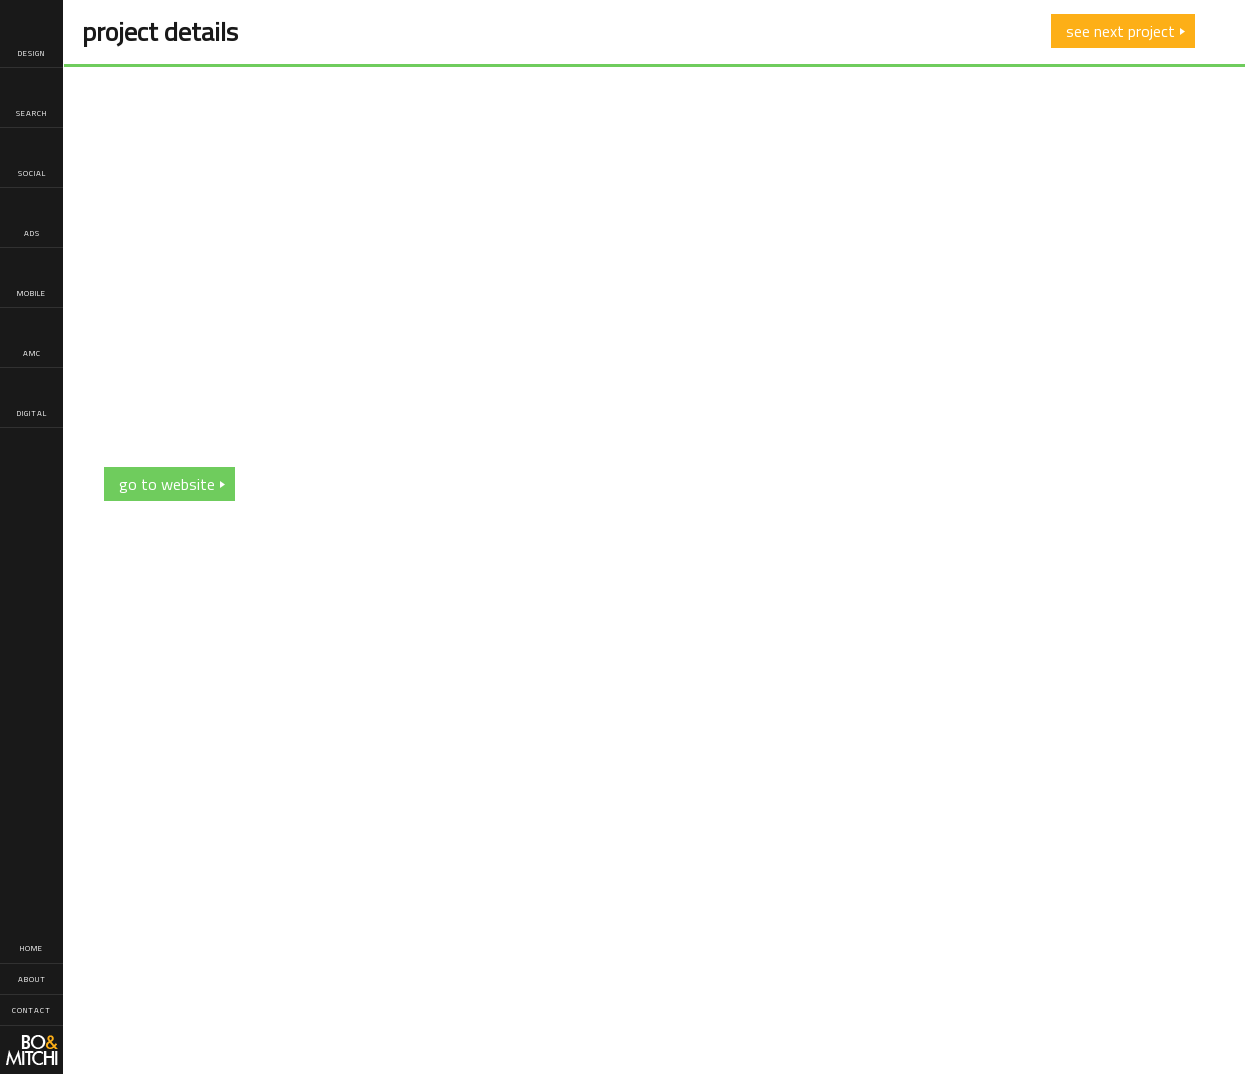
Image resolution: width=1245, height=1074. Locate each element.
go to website (167, 484)
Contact (31, 1010)
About (32, 979)
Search (31, 98)
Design (31, 38)
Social (32, 158)
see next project (1120, 31)
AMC (31, 338)
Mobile (31, 278)
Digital (32, 398)
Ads (31, 218)
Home (31, 948)
